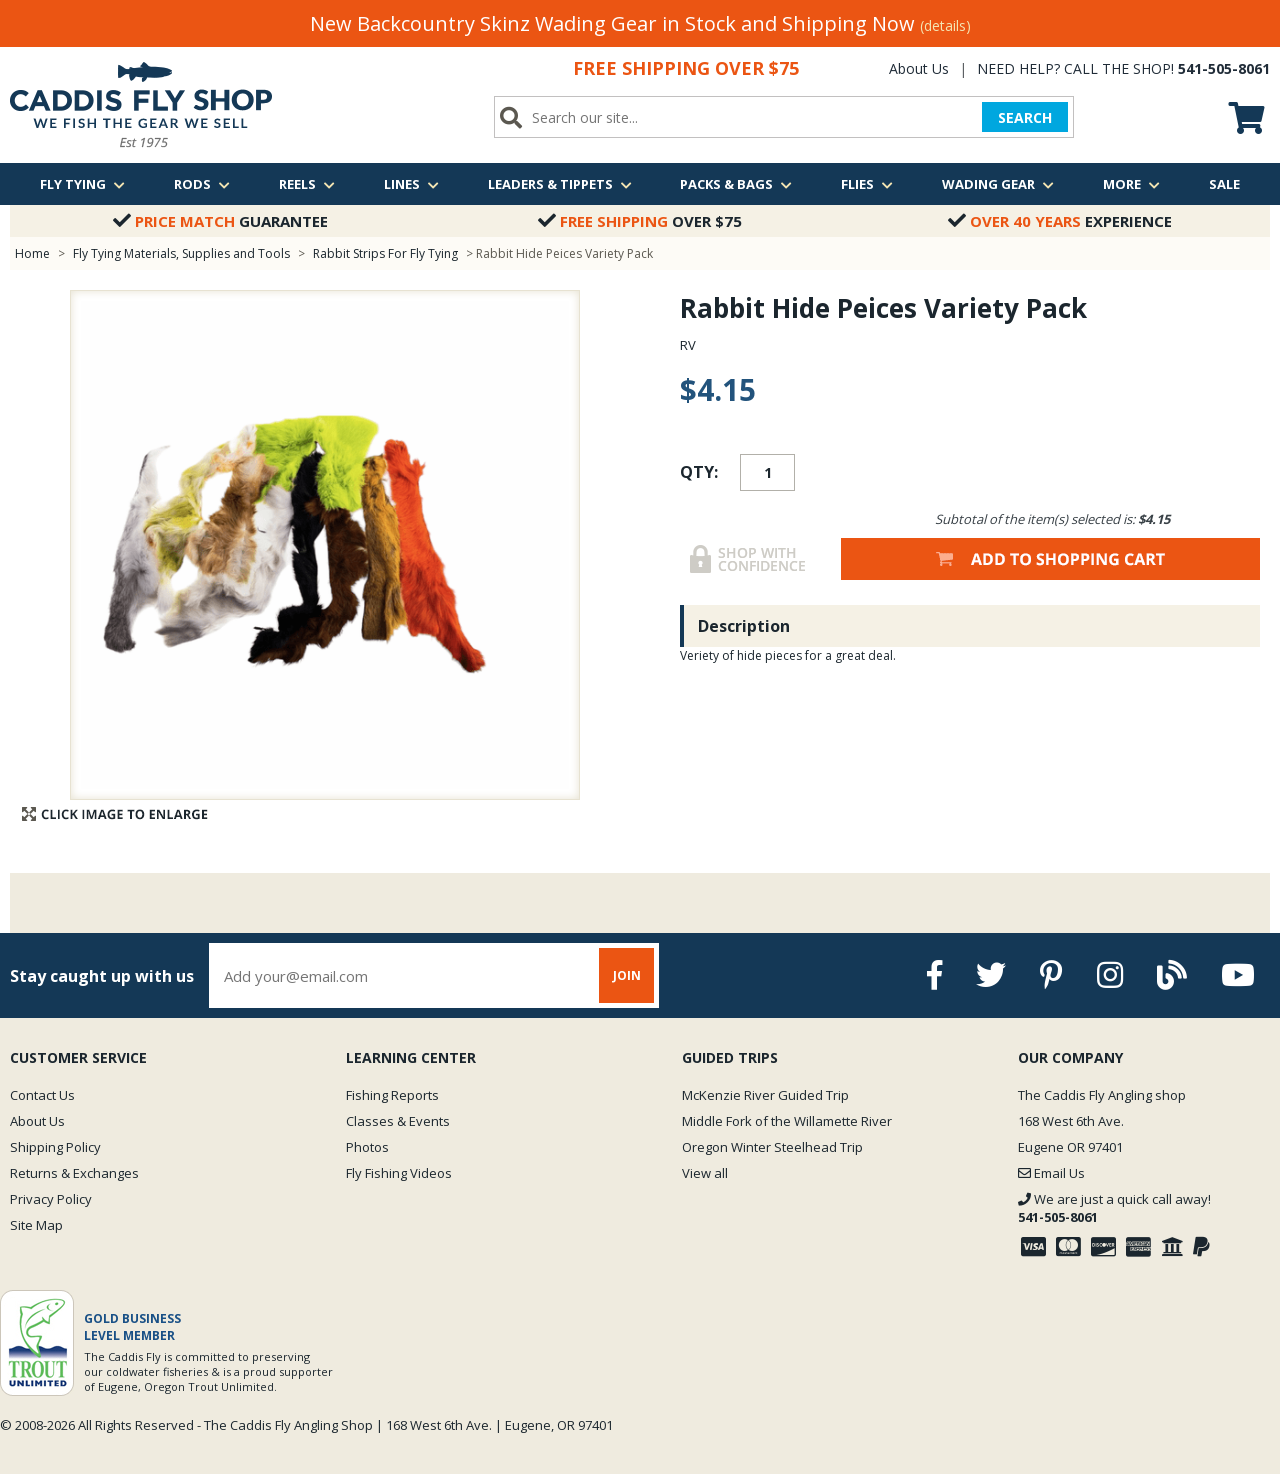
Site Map (36, 1225)
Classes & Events (398, 1121)
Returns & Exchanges (74, 1173)
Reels (307, 184)
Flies (867, 184)
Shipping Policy (55, 1147)
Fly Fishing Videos (399, 1173)
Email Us (1051, 1173)
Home (32, 253)
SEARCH (1025, 117)
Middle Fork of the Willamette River (787, 1121)
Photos (367, 1147)
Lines (411, 184)
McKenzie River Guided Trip (765, 1095)
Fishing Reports (392, 1095)
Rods (202, 184)
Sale (1224, 184)
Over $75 (640, 221)
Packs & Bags (736, 184)
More (1131, 184)
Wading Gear (998, 184)
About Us (919, 68)
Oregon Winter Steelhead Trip (772, 1147)
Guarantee (220, 221)
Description (744, 626)
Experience (1060, 221)
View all (705, 1173)
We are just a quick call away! (1114, 1208)
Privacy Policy (51, 1199)
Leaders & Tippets (560, 184)
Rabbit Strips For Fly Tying (385, 253)
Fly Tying (82, 184)
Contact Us (42, 1095)
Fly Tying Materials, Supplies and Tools (181, 253)
